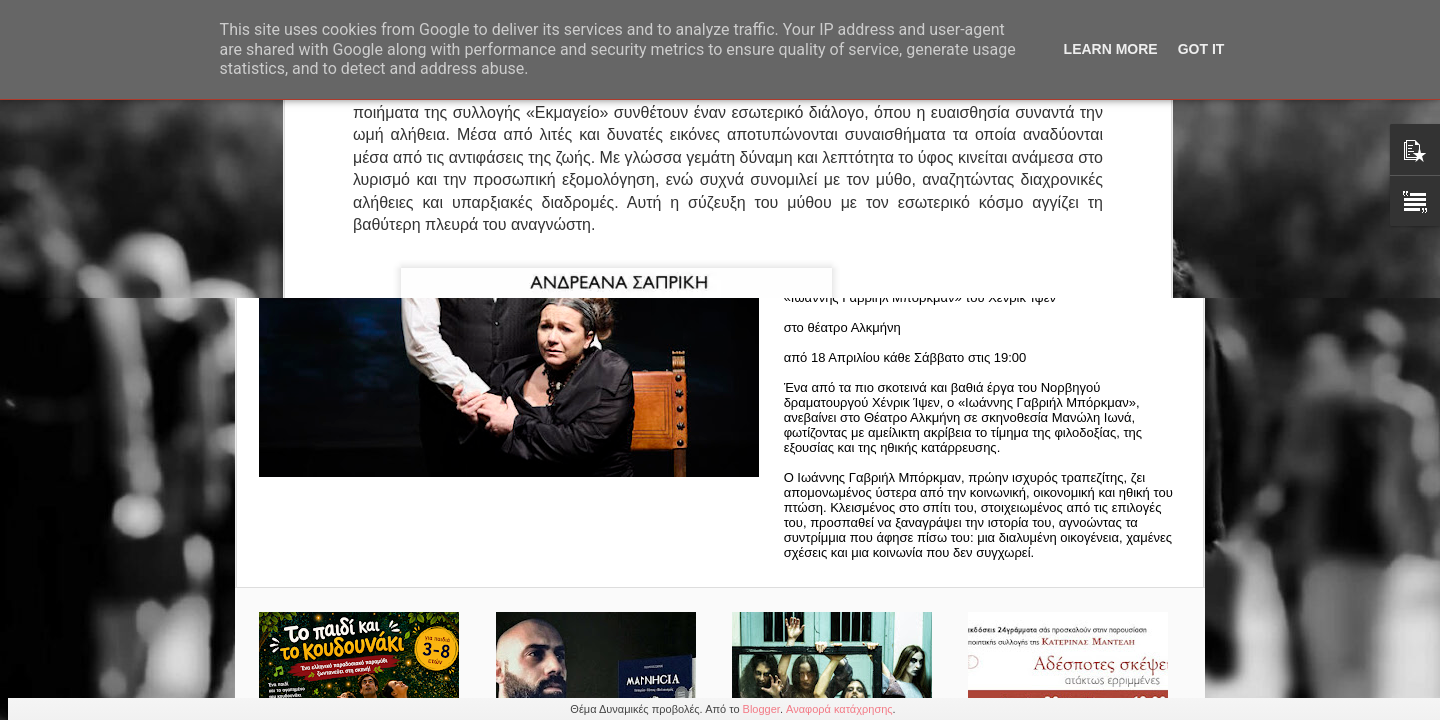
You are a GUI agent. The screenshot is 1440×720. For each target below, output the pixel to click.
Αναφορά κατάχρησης (839, 709)
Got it (1201, 49)
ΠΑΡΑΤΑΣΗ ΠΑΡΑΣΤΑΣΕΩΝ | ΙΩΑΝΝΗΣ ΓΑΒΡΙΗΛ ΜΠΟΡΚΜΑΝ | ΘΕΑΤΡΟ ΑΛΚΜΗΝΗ (987, 199)
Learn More (1111, 49)
